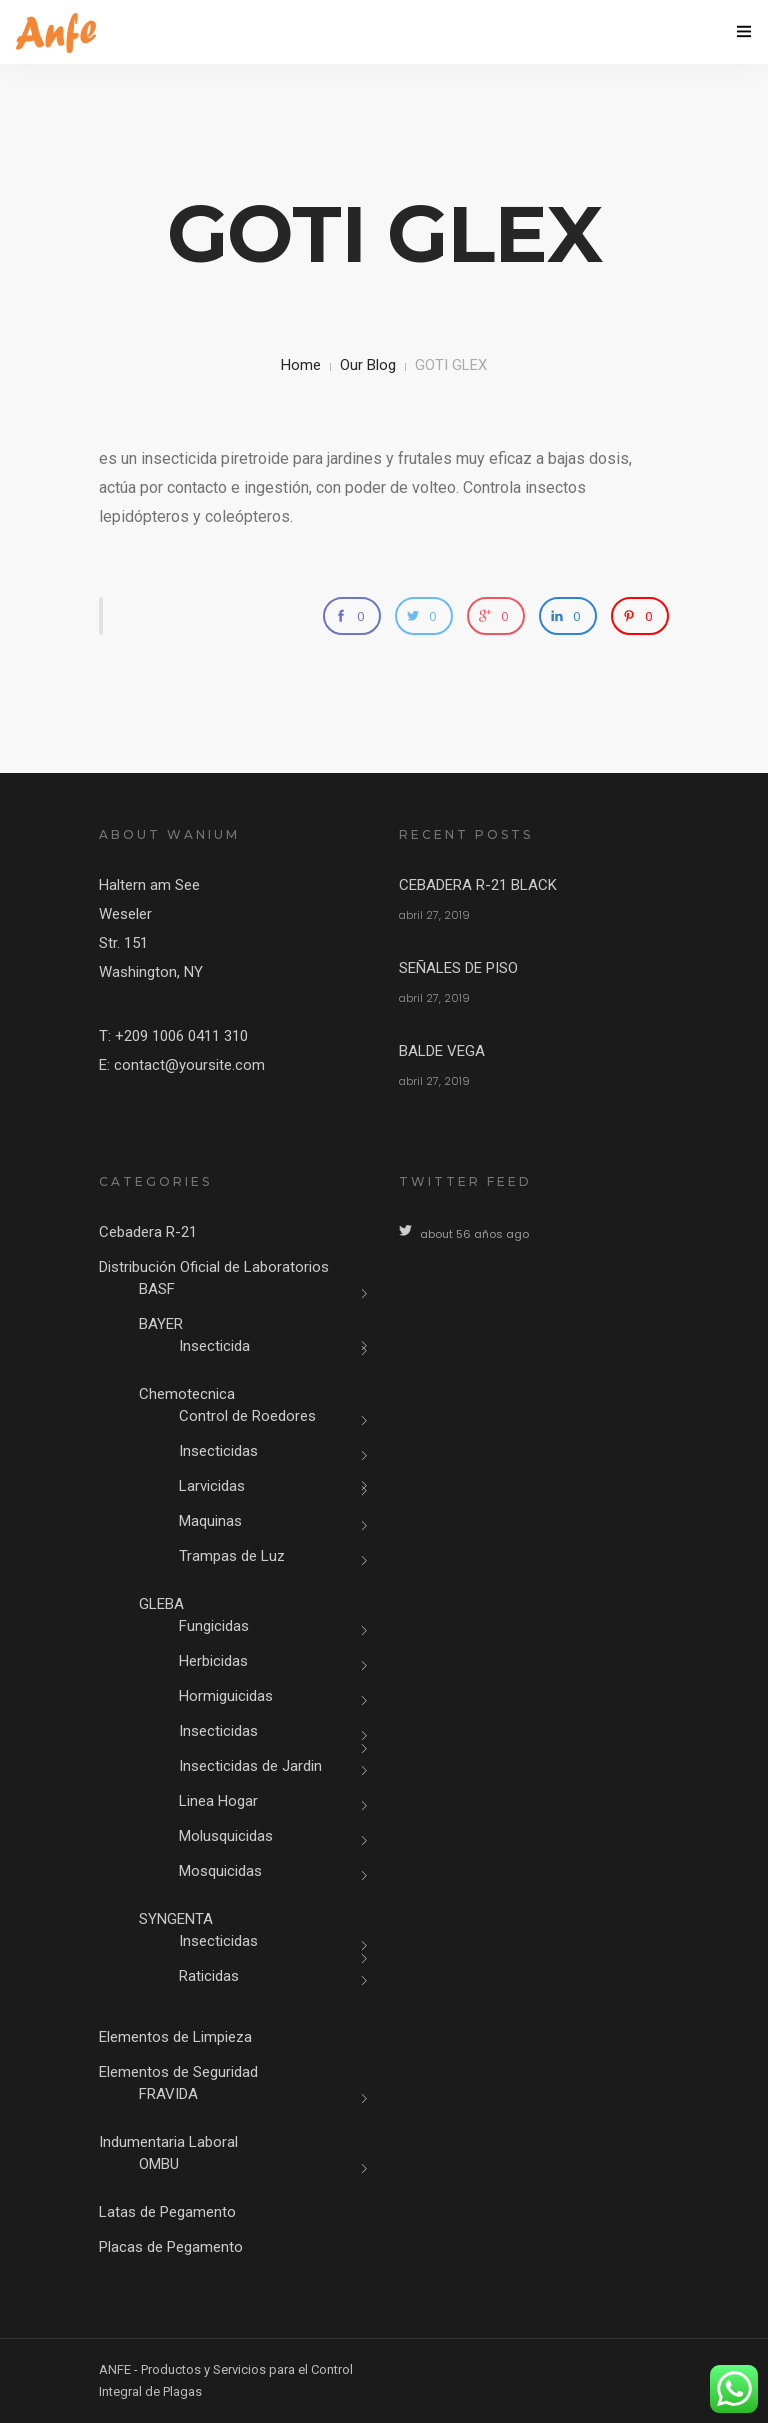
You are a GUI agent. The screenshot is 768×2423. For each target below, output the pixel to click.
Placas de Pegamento (171, 2247)
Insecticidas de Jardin (250, 1766)
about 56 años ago (474, 1234)
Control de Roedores (247, 1416)
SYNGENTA (176, 1919)
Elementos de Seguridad (178, 2072)
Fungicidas (214, 1626)
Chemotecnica (187, 1394)
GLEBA (161, 1604)
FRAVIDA (168, 2094)
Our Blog (368, 365)
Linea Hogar (218, 1801)
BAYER (161, 1324)
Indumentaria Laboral (168, 2142)
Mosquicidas (220, 1871)
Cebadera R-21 (148, 1232)
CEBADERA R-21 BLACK (478, 885)
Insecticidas (218, 1451)
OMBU (159, 2164)
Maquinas (210, 1521)
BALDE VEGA (442, 1051)
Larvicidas (212, 1486)
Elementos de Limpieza (175, 2037)
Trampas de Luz (232, 1556)
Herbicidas (213, 1661)
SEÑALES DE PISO (458, 968)
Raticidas (209, 1976)
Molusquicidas (226, 1836)
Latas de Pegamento (167, 2212)
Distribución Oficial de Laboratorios (214, 1267)
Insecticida (214, 1346)
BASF (157, 1289)
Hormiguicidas (226, 1696)
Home (301, 365)
